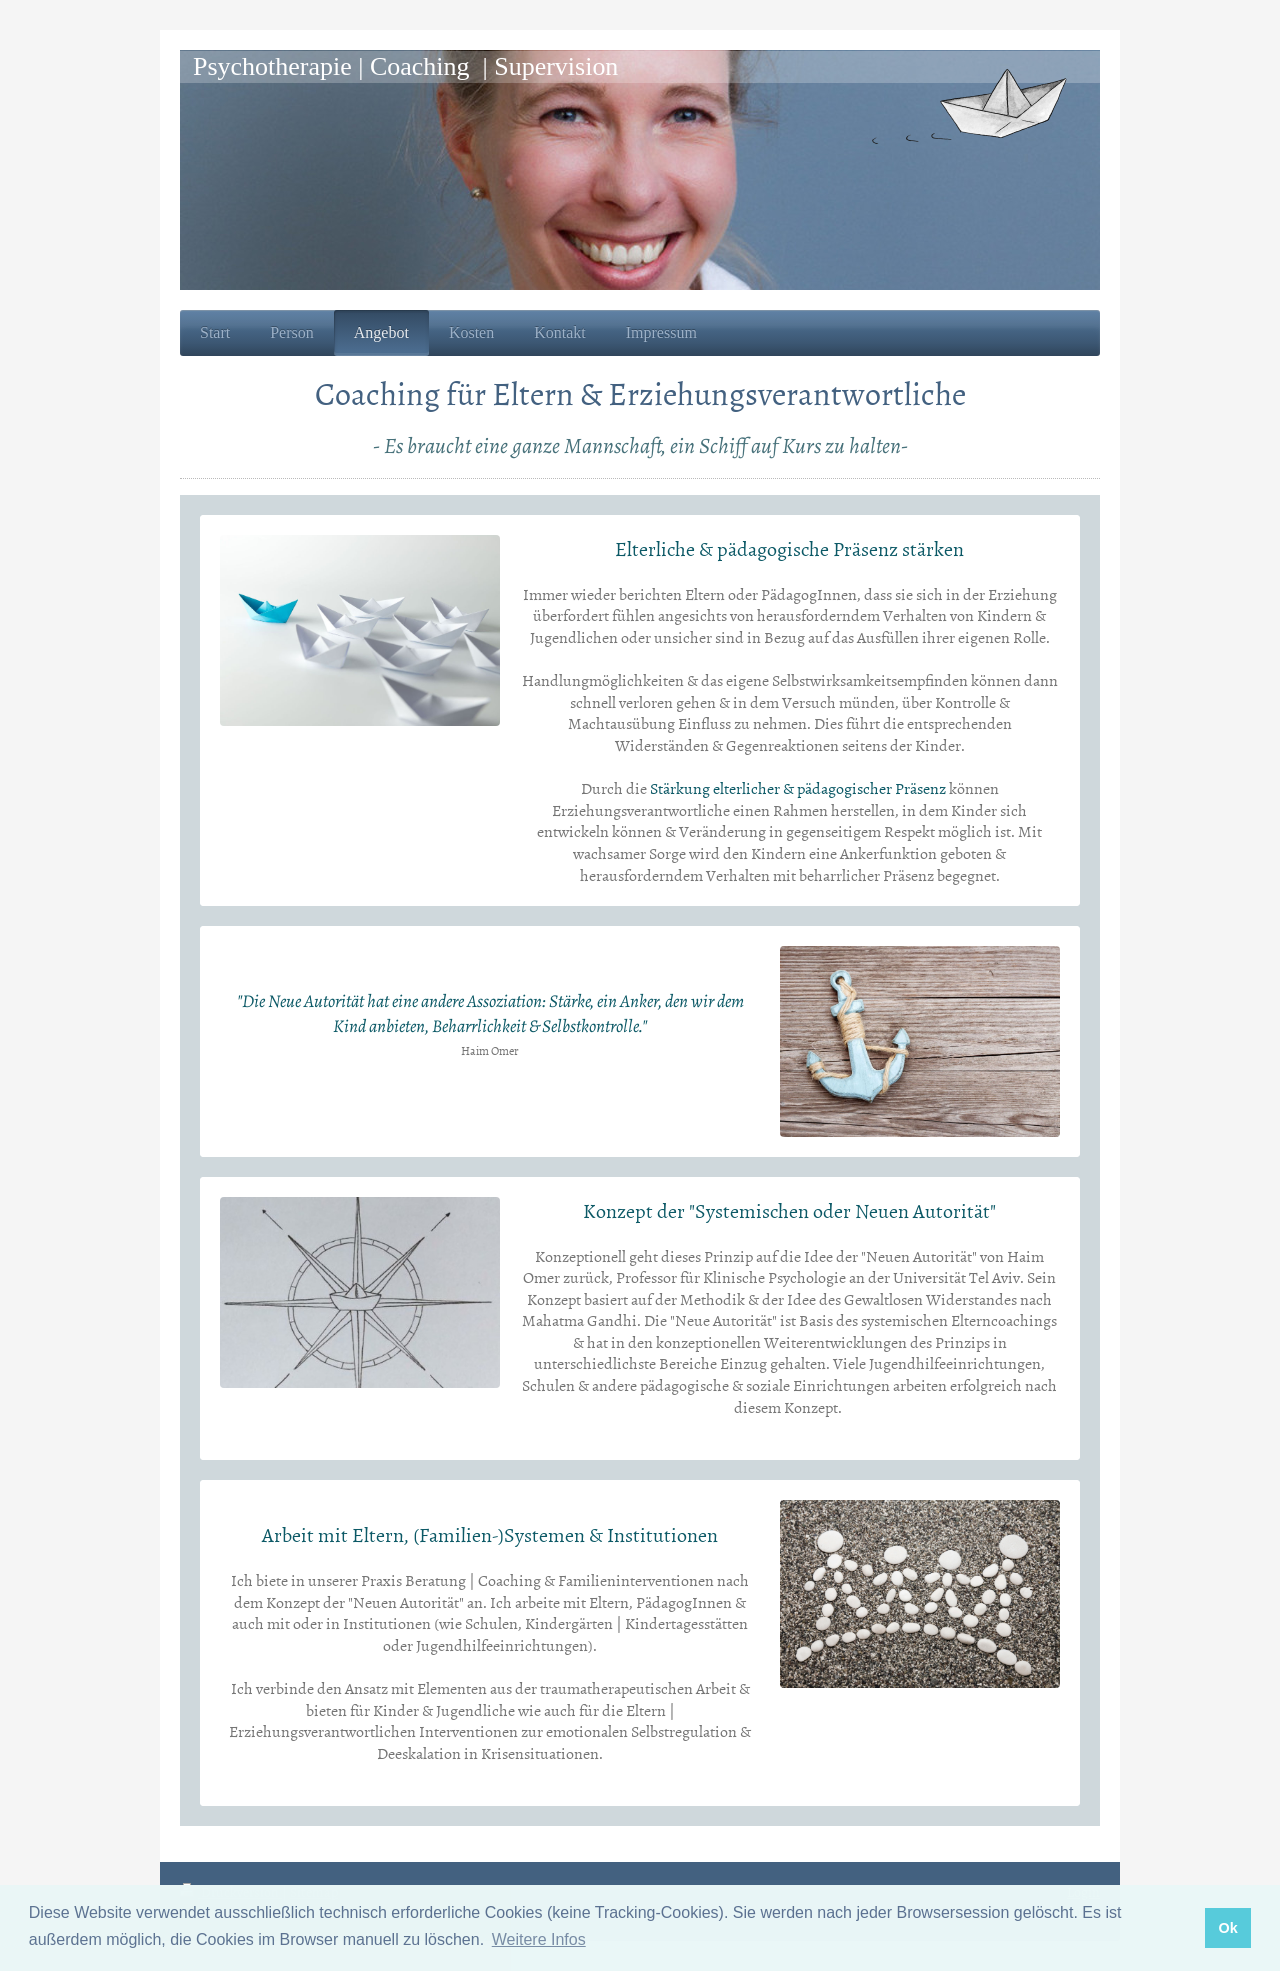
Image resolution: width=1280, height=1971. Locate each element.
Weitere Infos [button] (539, 1939)
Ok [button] (1227, 1928)
